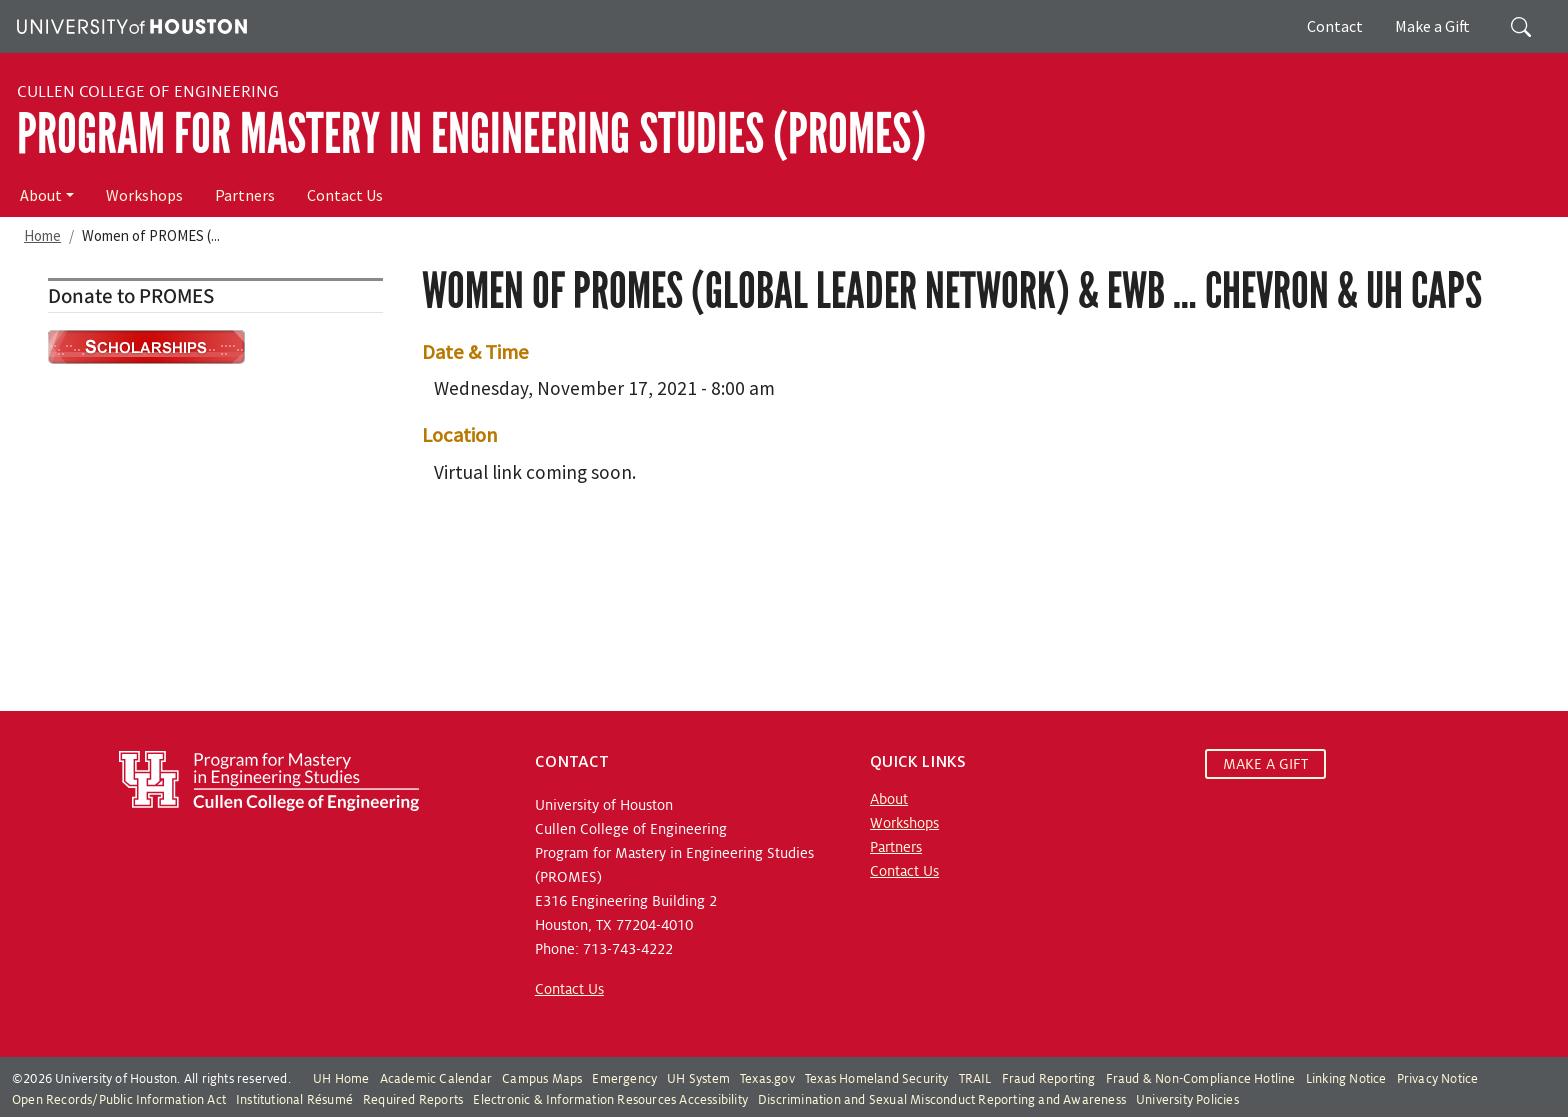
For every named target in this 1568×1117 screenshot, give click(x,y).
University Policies (1187, 1100)
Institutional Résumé (294, 1100)
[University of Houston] (129, 24)
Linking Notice (1346, 1079)
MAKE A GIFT (1265, 764)
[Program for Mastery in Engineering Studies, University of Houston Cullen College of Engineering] (269, 780)
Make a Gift (1432, 26)
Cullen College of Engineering (148, 92)
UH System (698, 1079)
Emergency (624, 1079)
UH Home (341, 1079)
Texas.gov (767, 1079)
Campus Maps (542, 1079)
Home (42, 235)
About (41, 195)
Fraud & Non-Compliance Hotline (1201, 1079)
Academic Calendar (436, 1079)
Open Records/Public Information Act (119, 1100)
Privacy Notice (1438, 1079)
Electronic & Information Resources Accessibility (610, 1100)
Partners (245, 195)
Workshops (144, 195)
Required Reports (413, 1100)
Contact (1335, 26)
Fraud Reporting (1049, 1079)
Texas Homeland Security (877, 1079)
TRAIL (975, 1079)
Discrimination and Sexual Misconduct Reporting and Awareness (942, 1100)
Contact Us (345, 195)
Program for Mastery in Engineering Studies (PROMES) (471, 134)
